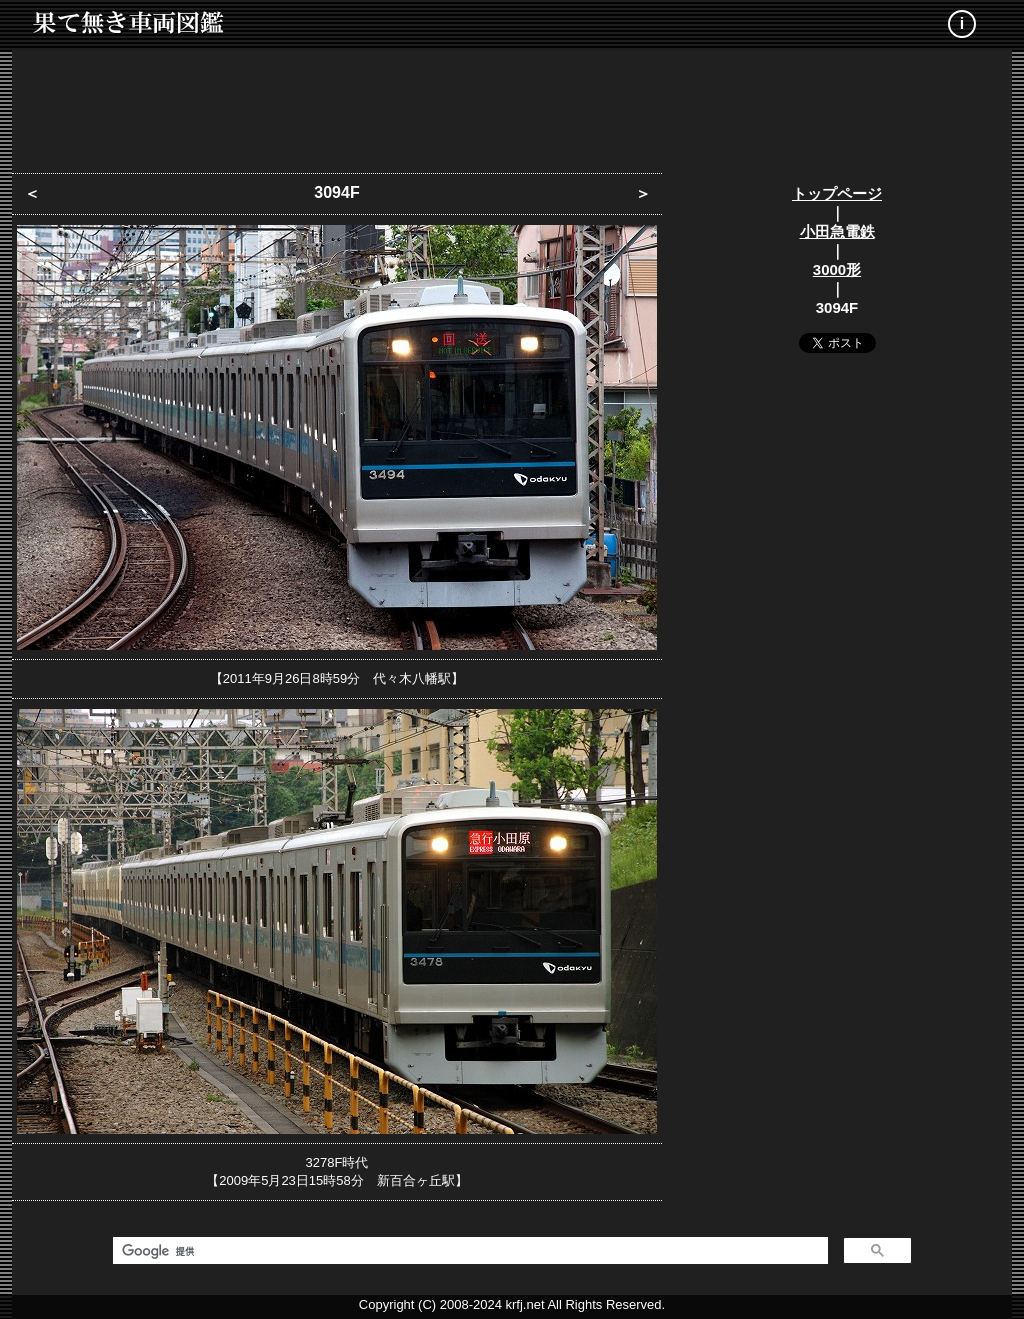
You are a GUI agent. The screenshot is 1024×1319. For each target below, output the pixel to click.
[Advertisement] (512, 105)
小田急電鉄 (837, 231)
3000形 (837, 269)
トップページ (837, 193)
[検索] (468, 1251)
